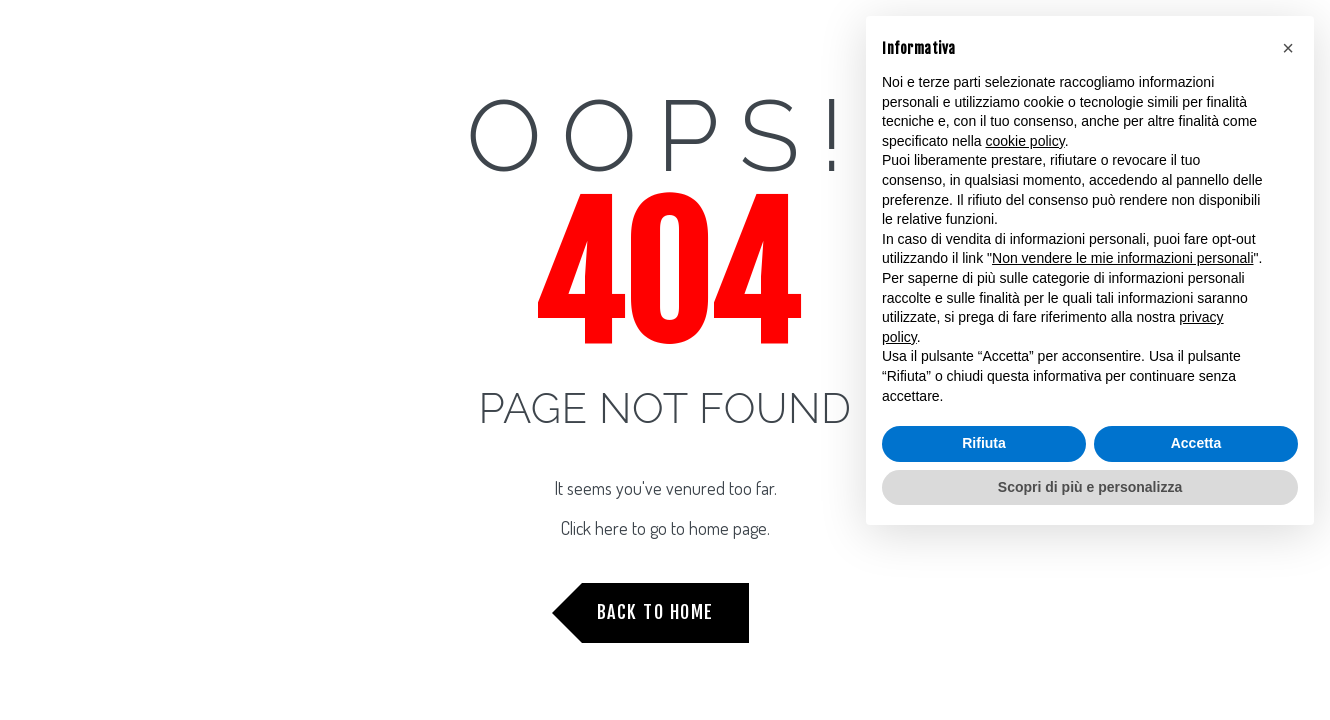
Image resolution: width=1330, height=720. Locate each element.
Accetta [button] (1196, 443)
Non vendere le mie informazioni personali (1122, 258)
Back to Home (655, 612)
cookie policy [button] (1025, 141)
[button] (1288, 48)
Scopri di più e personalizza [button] (1090, 487)
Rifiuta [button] (984, 443)
